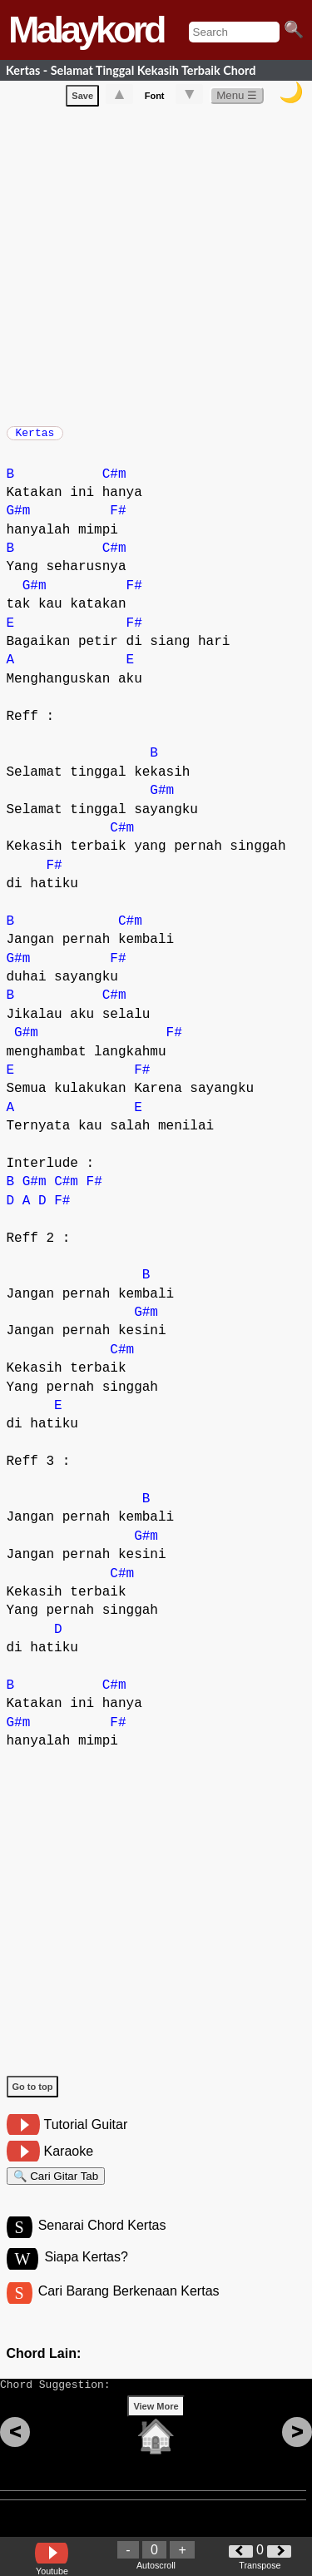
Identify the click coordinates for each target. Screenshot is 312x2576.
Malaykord (86, 29)
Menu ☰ (236, 98)
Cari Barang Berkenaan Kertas (129, 2309)
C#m (114, 483)
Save (82, 99)
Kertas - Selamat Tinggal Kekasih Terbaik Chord (130, 70)
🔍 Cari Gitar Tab (56, 2187)
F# (118, 519)
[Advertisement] (156, 266)
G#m (19, 519)
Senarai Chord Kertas (102, 2241)
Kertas (35, 437)
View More (155, 2432)
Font (155, 99)
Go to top (32, 2095)
